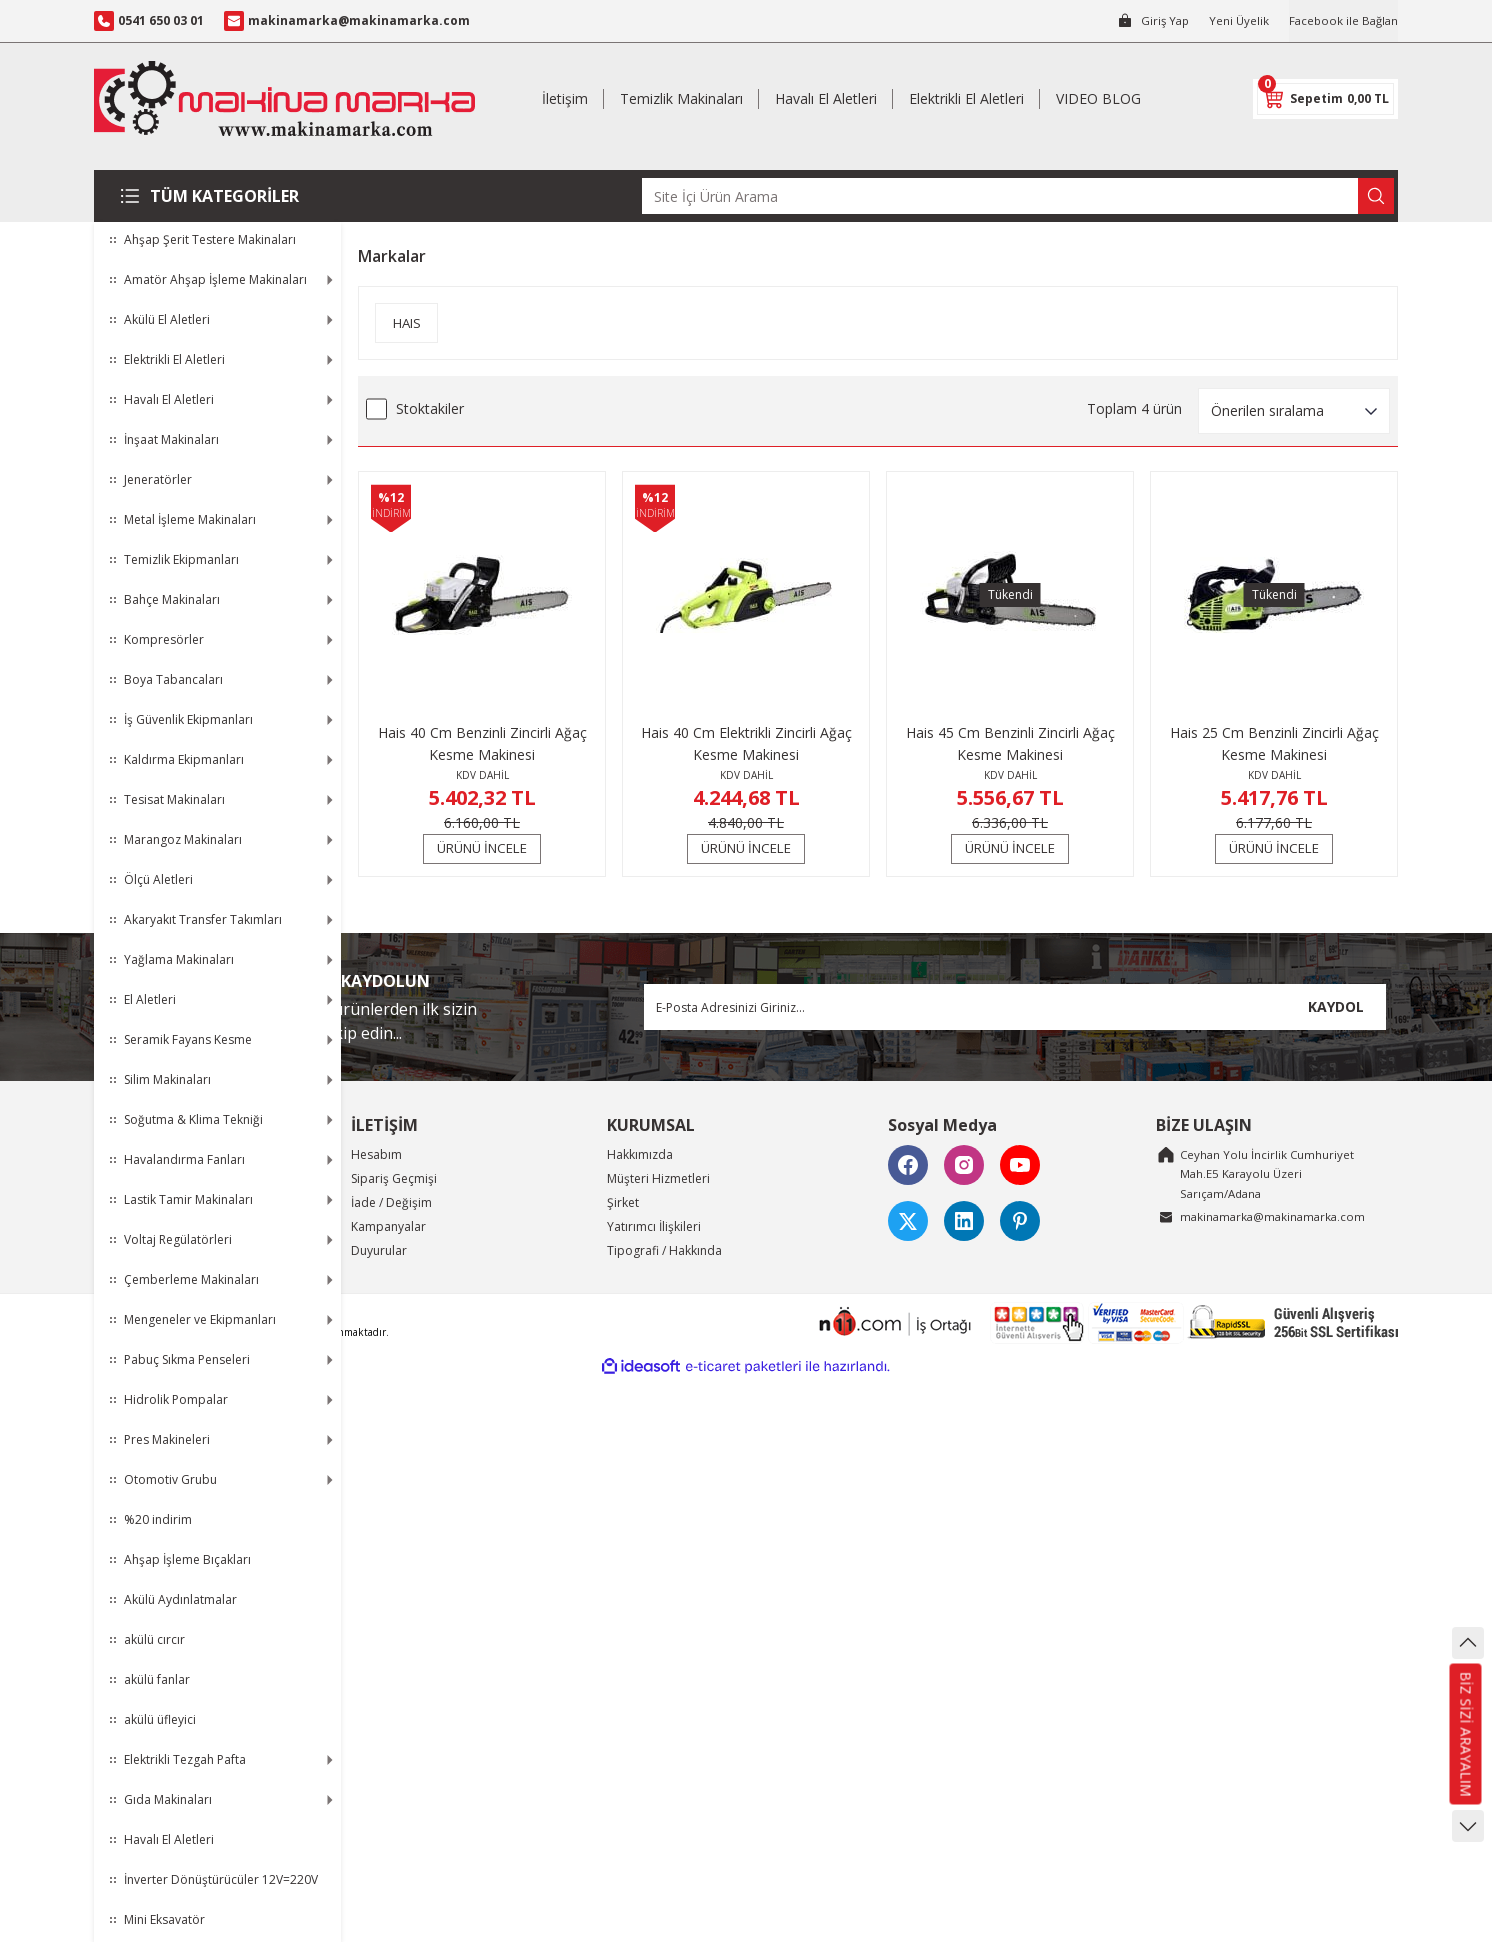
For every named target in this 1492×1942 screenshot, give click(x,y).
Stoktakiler (430, 408)
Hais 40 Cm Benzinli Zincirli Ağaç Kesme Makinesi (482, 743)
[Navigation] (217, 196)
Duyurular (379, 1250)
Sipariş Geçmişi (394, 1178)
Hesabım (376, 1154)
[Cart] (1325, 99)
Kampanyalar (388, 1226)
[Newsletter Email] (1015, 1007)
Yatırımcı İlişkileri (654, 1226)
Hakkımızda (640, 1154)
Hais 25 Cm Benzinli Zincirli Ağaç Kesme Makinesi (1274, 743)
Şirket (623, 1202)
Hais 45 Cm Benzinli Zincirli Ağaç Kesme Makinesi (1010, 743)
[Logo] (284, 98)
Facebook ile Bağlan (1341, 20)
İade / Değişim (391, 1202)
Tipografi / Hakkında (664, 1250)
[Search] (1018, 196)
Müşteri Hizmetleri (658, 1178)
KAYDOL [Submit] (1336, 1006)
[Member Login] (1145, 21)
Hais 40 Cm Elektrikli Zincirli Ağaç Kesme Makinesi (746, 743)
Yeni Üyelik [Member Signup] (1233, 20)
